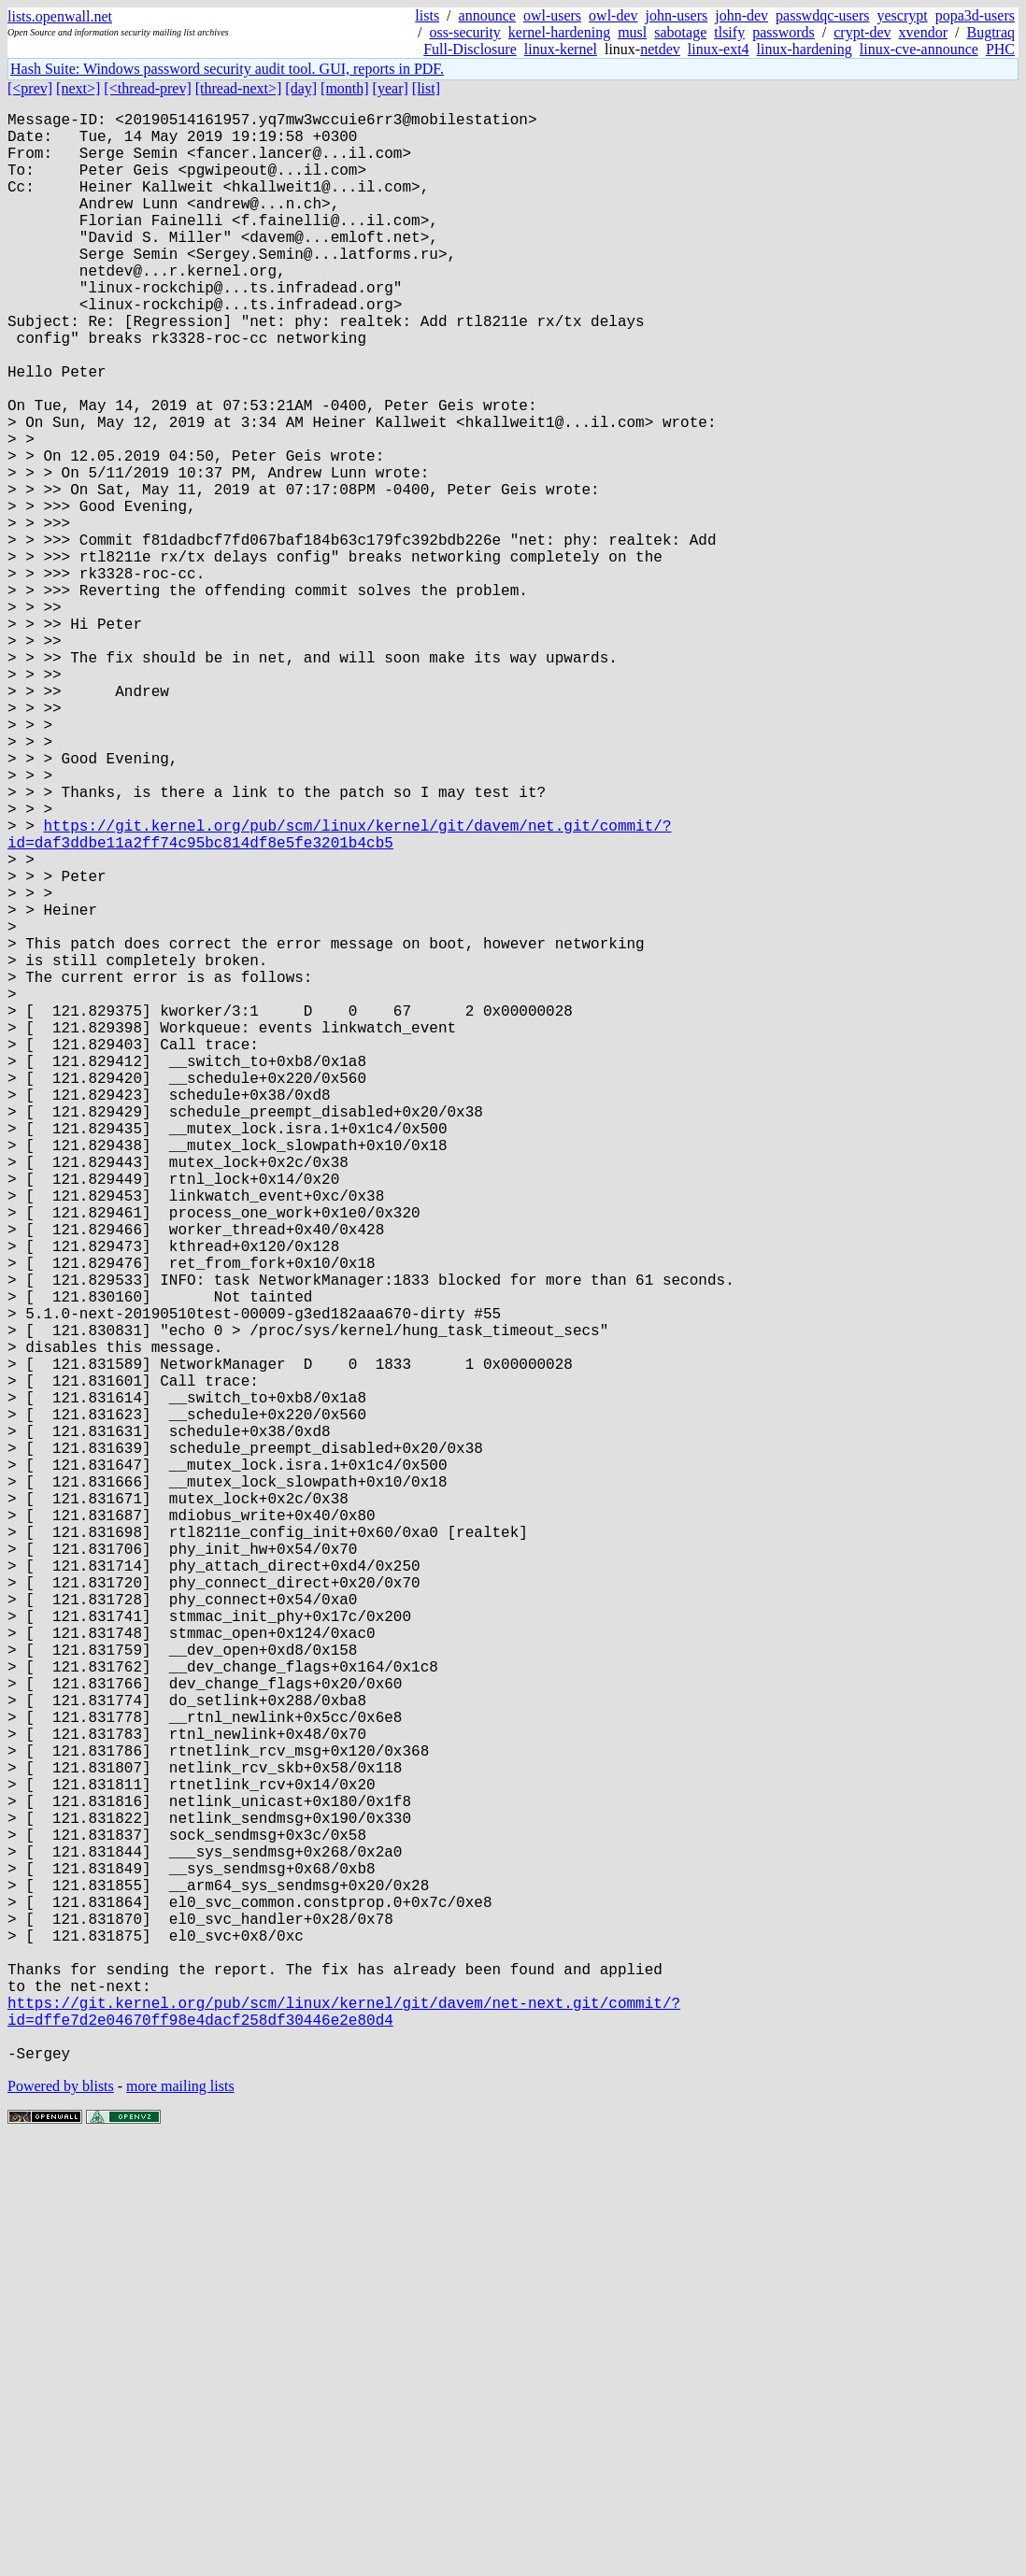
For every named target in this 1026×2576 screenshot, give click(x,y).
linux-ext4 (718, 49)
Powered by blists (60, 2519)
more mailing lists (180, 2519)
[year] (390, 88)
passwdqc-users (822, 15)
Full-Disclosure (470, 49)
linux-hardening (804, 49)
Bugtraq (990, 32)
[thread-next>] (238, 88)
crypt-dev (862, 32)
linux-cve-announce (919, 49)
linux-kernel (560, 49)
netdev (660, 49)
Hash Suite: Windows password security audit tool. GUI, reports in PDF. (227, 69)
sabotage (680, 32)
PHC (1000, 49)
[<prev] (29, 88)
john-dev (741, 15)
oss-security (464, 32)
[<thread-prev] (147, 88)
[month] (345, 88)
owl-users (552, 15)
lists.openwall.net (59, 16)
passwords (783, 32)
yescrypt (901, 15)
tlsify (729, 32)
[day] (301, 88)
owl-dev (613, 15)
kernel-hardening (559, 32)
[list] (426, 88)
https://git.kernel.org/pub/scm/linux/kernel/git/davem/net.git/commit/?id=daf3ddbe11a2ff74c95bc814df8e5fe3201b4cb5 (339, 996)
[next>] (78, 88)
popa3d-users (975, 15)
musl (632, 32)
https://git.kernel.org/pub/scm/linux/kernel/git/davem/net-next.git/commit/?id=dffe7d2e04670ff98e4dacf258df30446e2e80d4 (343, 2434)
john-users (677, 15)
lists (427, 15)
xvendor (923, 32)
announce (487, 15)
